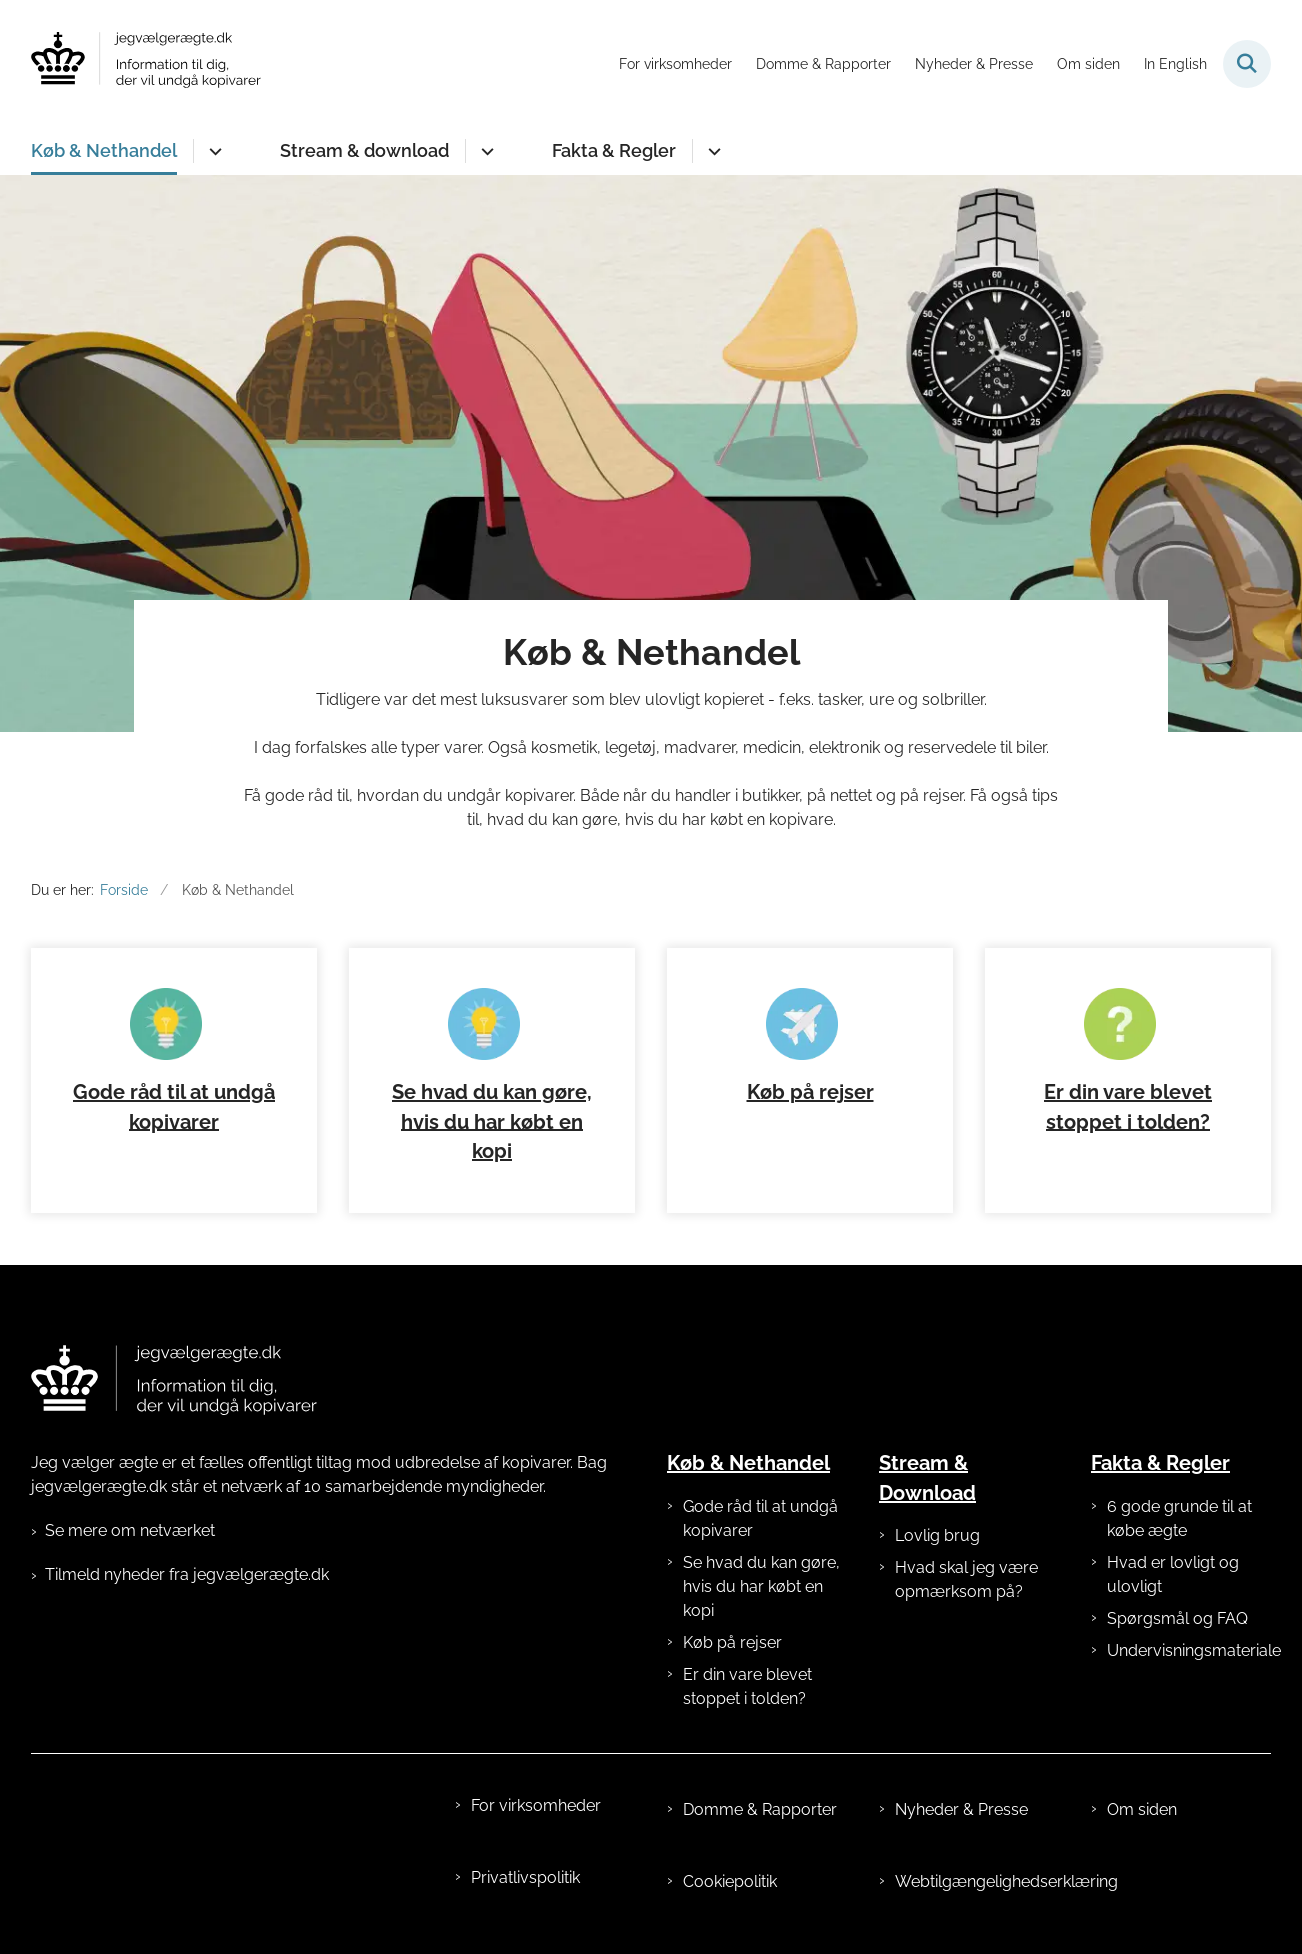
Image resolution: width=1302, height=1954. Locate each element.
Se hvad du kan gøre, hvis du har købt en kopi (492, 1122)
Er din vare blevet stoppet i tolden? (747, 1686)
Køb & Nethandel (104, 150)
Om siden (1142, 1809)
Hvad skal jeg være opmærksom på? (966, 1579)
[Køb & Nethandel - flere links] (212, 151)
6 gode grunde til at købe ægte (1179, 1518)
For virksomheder (536, 1805)
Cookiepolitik (730, 1881)
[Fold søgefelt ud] (1247, 64)
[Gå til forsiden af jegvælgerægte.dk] (146, 63)
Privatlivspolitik (525, 1877)
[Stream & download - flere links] (484, 151)
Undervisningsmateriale (1189, 1650)
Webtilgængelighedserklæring (977, 1881)
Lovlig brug (937, 1535)
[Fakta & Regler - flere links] (711, 151)
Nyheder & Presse (961, 1809)
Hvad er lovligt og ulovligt (1173, 1574)
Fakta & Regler (614, 150)
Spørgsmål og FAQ (1177, 1618)
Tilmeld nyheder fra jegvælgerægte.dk (187, 1574)
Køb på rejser (810, 1092)
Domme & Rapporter (760, 1809)
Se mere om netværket (130, 1530)
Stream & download (364, 150)
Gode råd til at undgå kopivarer (760, 1518)
